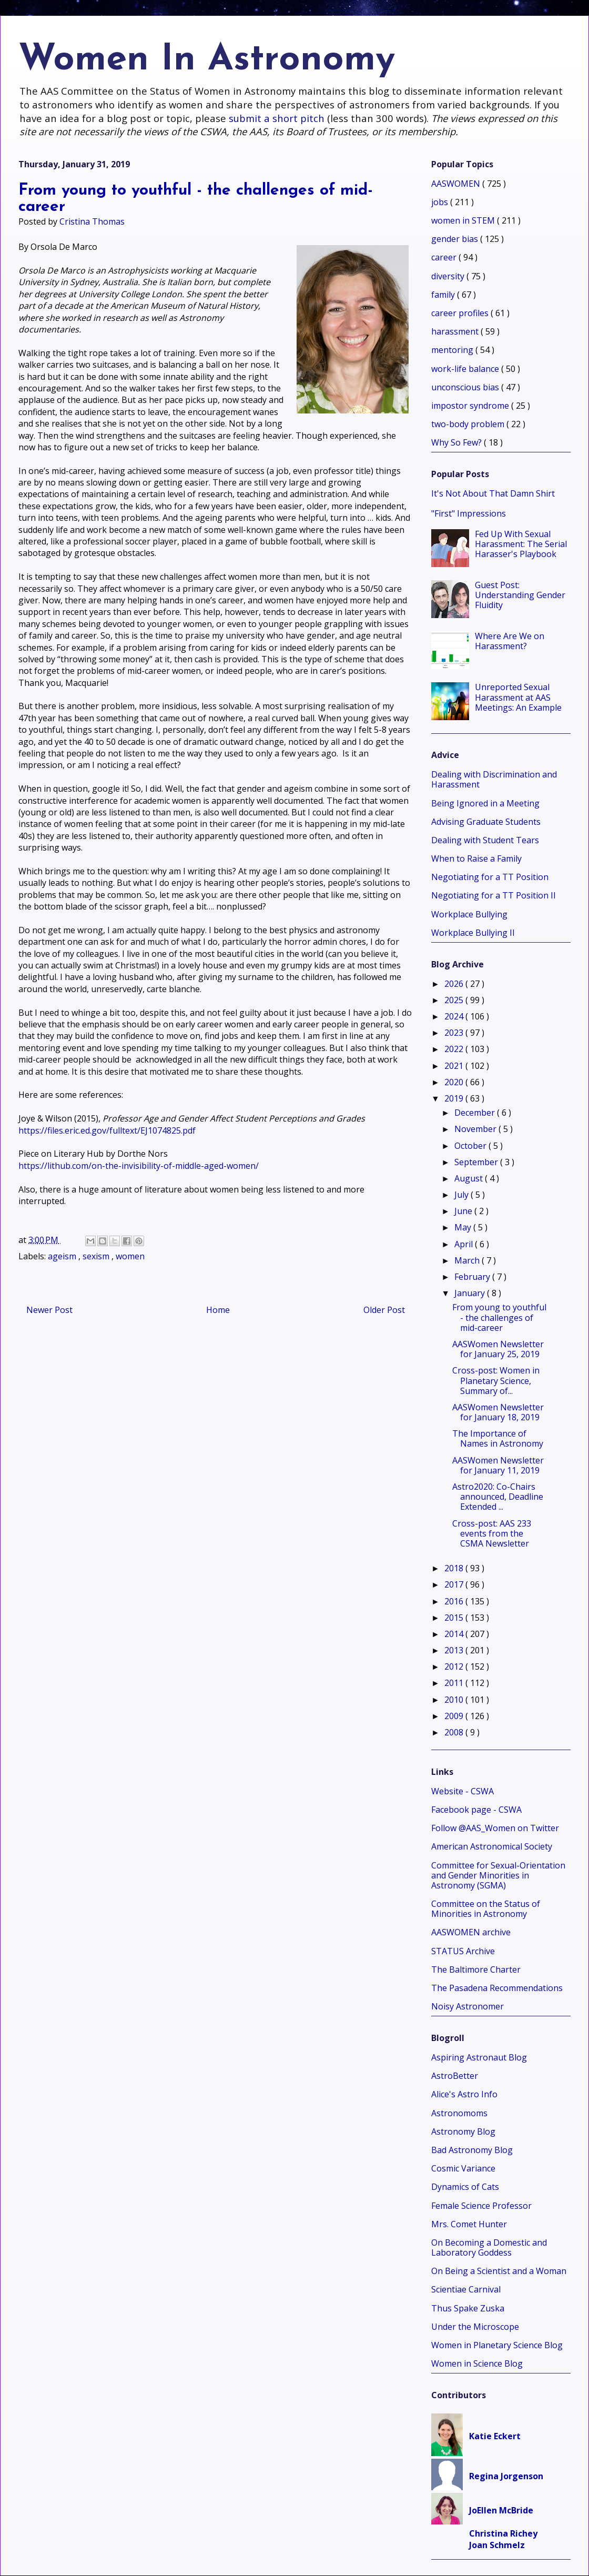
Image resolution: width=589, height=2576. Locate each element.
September (477, 1162)
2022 (454, 1049)
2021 (454, 1066)
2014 (454, 1634)
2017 (454, 1584)
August (469, 1178)
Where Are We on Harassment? (509, 641)
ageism (63, 1256)
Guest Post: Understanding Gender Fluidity (520, 595)
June (464, 1211)
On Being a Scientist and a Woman (498, 2271)
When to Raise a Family (476, 858)
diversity (448, 276)
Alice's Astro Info (464, 2094)
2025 (454, 1000)
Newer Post (49, 1310)
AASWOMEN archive (471, 1932)
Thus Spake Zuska (467, 2308)
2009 (454, 1716)
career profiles (461, 313)
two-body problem (468, 424)
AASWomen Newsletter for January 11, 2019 (498, 1465)
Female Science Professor (481, 2205)
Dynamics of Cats (465, 2187)
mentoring (453, 350)
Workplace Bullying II (473, 932)
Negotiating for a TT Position (490, 877)
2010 (454, 1699)
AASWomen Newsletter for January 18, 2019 (498, 1412)
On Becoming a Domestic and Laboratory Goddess (489, 2247)
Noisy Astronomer (467, 2006)
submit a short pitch (276, 118)
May (463, 1227)
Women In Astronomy (206, 60)
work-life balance (466, 369)
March (468, 1260)
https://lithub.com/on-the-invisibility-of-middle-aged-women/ (138, 1165)
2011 (454, 1683)
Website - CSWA (462, 1791)
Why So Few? (457, 442)
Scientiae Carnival (466, 2289)
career (445, 257)
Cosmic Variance (463, 2168)
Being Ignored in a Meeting (485, 803)
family (444, 294)
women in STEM (464, 220)
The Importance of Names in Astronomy (497, 1438)
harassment (456, 331)
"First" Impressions (468, 513)
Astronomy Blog (463, 2131)
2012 (454, 1666)
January (470, 1293)
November (476, 1129)
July (462, 1194)
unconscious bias (466, 387)
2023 (454, 1032)
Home (218, 1310)
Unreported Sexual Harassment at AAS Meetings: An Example (518, 697)
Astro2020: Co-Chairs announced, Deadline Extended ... (497, 1496)
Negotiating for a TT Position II (493, 895)
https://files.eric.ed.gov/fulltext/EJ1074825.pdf (107, 1130)
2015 (454, 1617)
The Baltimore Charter (476, 1969)
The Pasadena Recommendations (497, 1988)
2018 (454, 1568)
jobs (440, 202)
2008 (454, 1732)
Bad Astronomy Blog (472, 2150)
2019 (454, 1098)
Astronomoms (459, 2113)
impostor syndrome (471, 405)
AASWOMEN (456, 183)
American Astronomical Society (491, 1846)
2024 (454, 1016)
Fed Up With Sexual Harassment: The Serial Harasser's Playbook (521, 544)
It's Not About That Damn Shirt (493, 493)
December (475, 1112)
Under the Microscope (475, 2326)
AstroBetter (454, 2076)
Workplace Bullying (469, 914)
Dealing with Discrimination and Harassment (494, 779)
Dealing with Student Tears (485, 840)
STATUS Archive (463, 1951)
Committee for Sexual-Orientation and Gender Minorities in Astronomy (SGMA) (498, 1875)
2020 (454, 1082)
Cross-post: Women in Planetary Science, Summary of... (496, 1380)
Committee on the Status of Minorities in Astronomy (485, 1909)
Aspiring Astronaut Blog (479, 2057)
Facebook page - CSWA (476, 1809)
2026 (454, 983)
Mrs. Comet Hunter (469, 2224)
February (473, 1276)
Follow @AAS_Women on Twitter (495, 1828)
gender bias (455, 239)
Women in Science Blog (477, 2363)
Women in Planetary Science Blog (497, 2345)
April (464, 1244)
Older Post (384, 1310)
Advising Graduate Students (486, 821)
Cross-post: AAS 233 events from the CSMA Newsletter (491, 1533)
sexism (97, 1256)
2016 (454, 1601)
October (471, 1145)
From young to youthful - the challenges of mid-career (499, 1317)
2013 (454, 1650)
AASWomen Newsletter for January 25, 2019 (498, 1349)
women (130, 1256)
